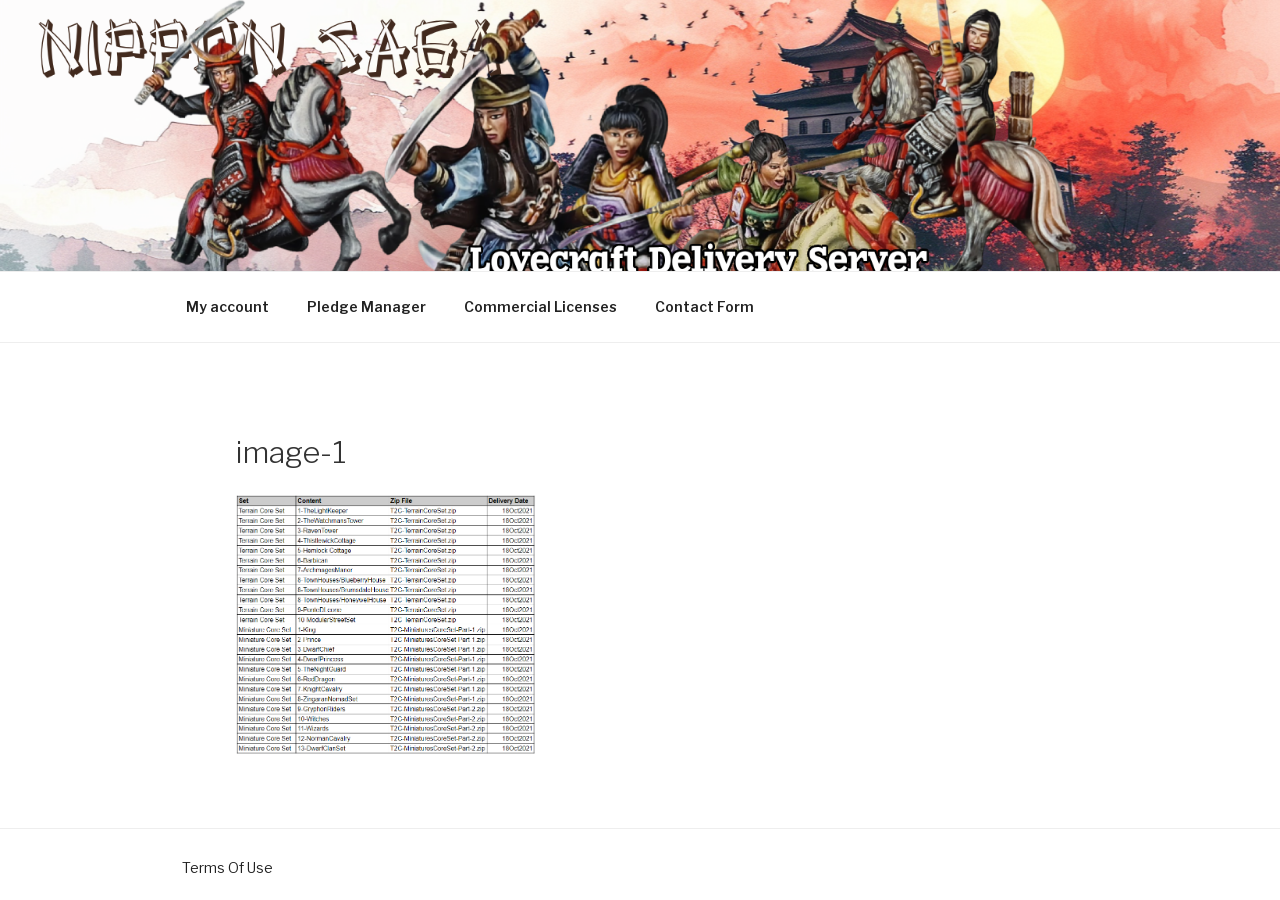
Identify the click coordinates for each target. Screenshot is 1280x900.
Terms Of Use (227, 867)
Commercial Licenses (540, 306)
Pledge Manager (366, 306)
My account (227, 306)
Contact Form (704, 306)
